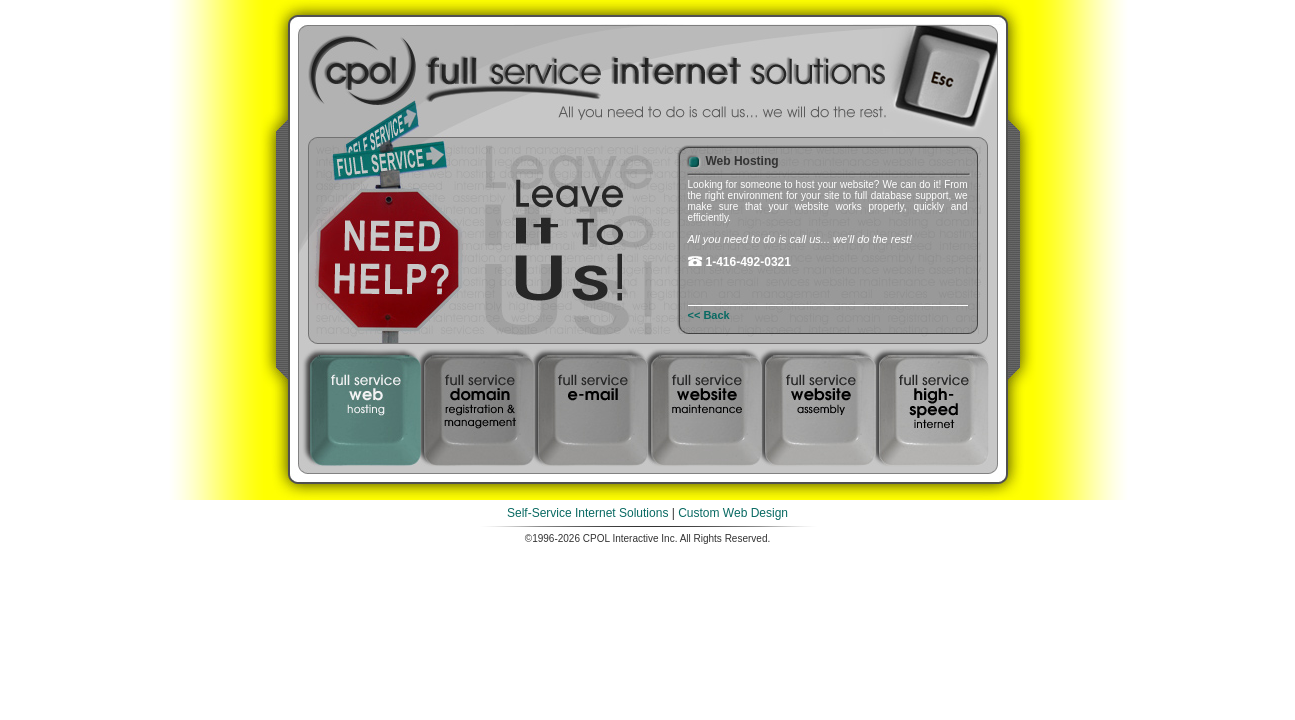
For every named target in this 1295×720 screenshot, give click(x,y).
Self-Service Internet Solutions (587, 513)
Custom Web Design (733, 513)
